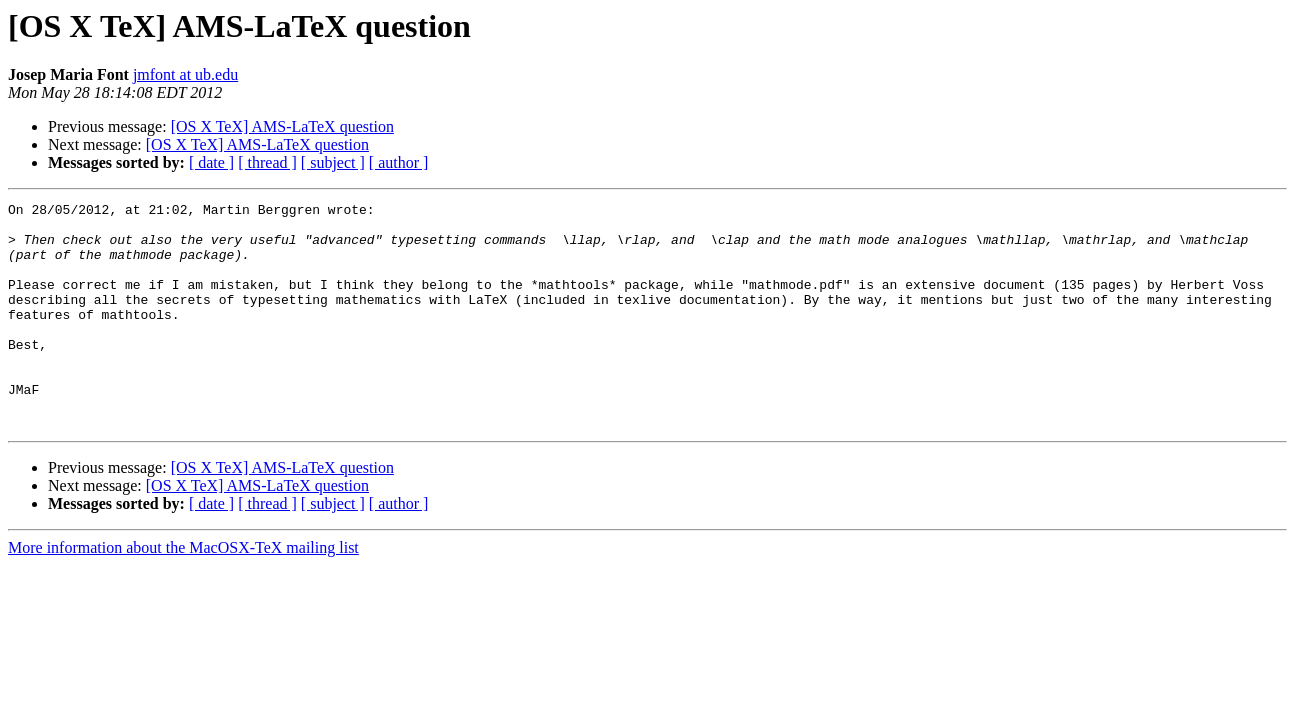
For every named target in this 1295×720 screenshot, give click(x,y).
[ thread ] (267, 162)
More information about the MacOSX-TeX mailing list (183, 592)
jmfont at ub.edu (185, 74)
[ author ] (399, 162)
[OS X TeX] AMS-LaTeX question (282, 126)
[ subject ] (333, 162)
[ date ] (211, 162)
